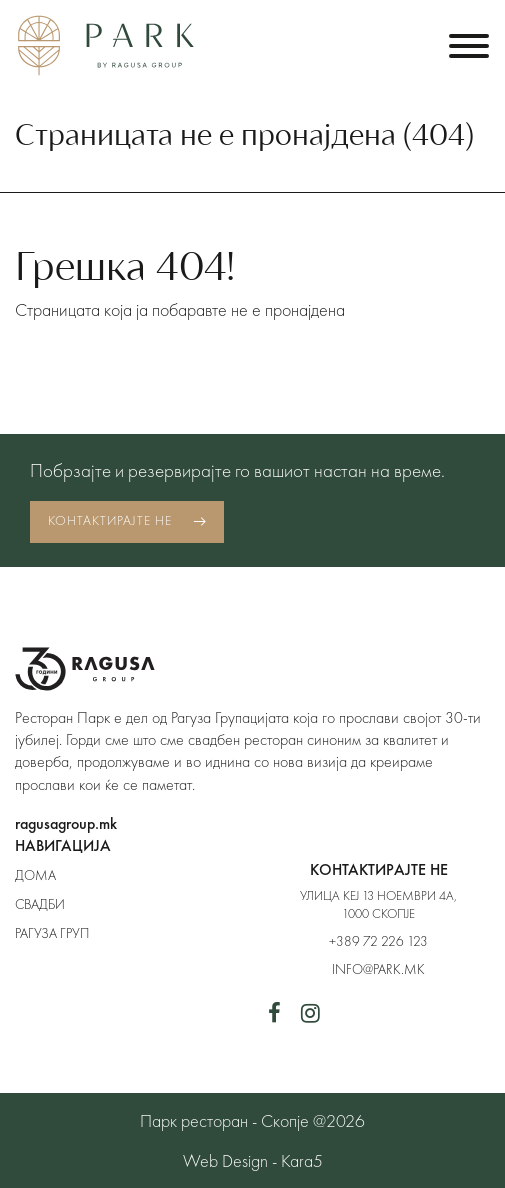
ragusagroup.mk (66, 823)
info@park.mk (378, 969)
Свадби (40, 904)
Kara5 (302, 1160)
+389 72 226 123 (378, 941)
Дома (35, 875)
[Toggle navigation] (469, 45)
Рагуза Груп (52, 933)
